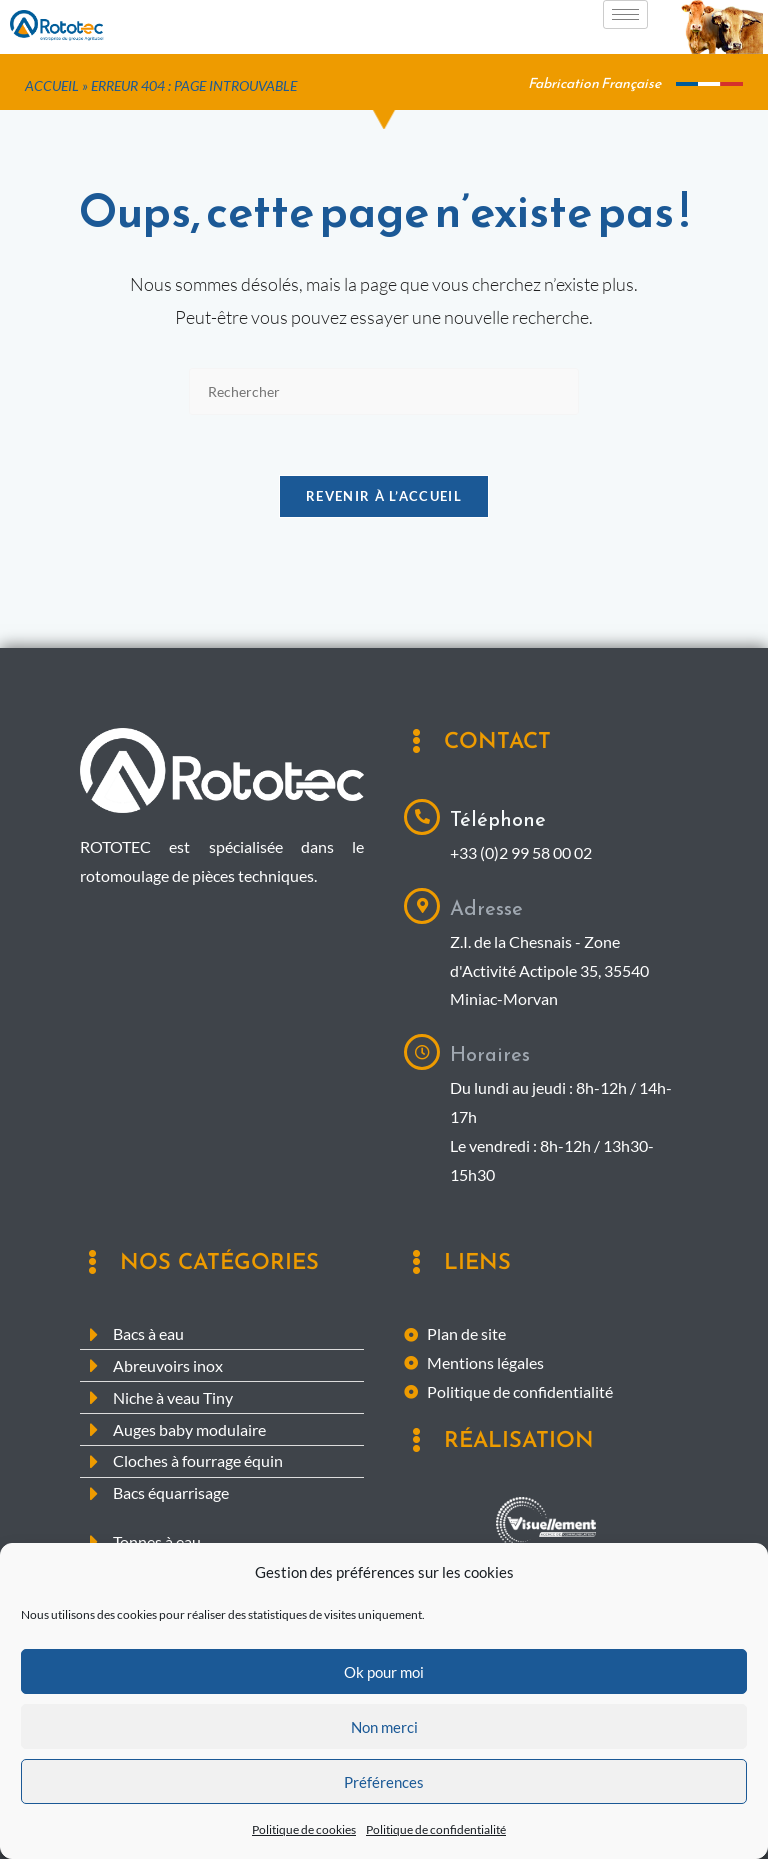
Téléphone (498, 819)
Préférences (384, 1824)
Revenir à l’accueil (384, 496)
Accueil (52, 86)
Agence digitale (546, 1564)
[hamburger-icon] (625, 14)
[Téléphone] (422, 817)
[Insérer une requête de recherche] (384, 391)
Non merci (384, 1769)
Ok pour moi (384, 1714)
